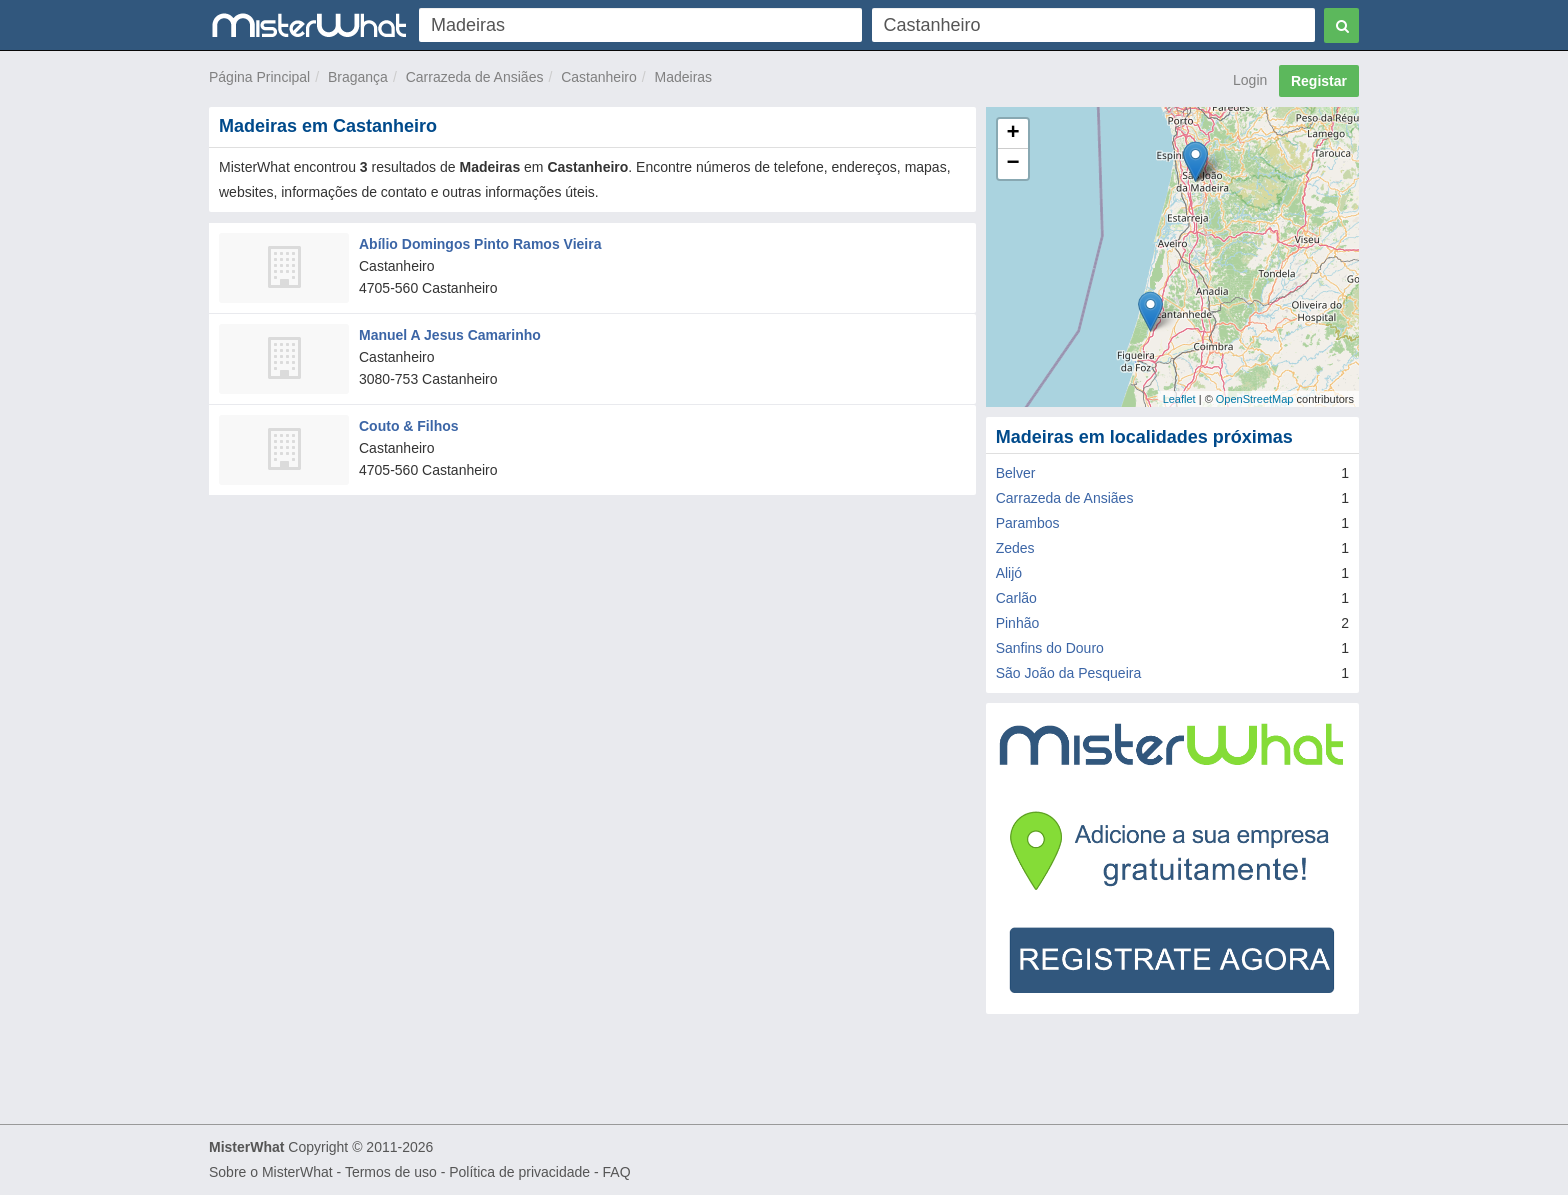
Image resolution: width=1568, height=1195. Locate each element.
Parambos (1028, 523)
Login (1250, 80)
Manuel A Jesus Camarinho (450, 335)
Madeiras (684, 77)
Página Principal (259, 77)
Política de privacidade (519, 1172)
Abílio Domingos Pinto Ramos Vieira (480, 244)
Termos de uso (391, 1172)
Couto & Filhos (409, 426)
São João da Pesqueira (1069, 673)
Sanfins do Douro (1050, 648)
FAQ (617, 1172)
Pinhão (1018, 623)
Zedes (1015, 548)
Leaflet (1179, 399)
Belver (1016, 473)
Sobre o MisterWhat (271, 1172)
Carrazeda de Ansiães (475, 77)
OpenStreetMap (1255, 399)
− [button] (1013, 164)
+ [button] (1013, 134)
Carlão (1016, 598)
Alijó (1009, 573)
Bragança (358, 77)
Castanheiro (599, 77)
